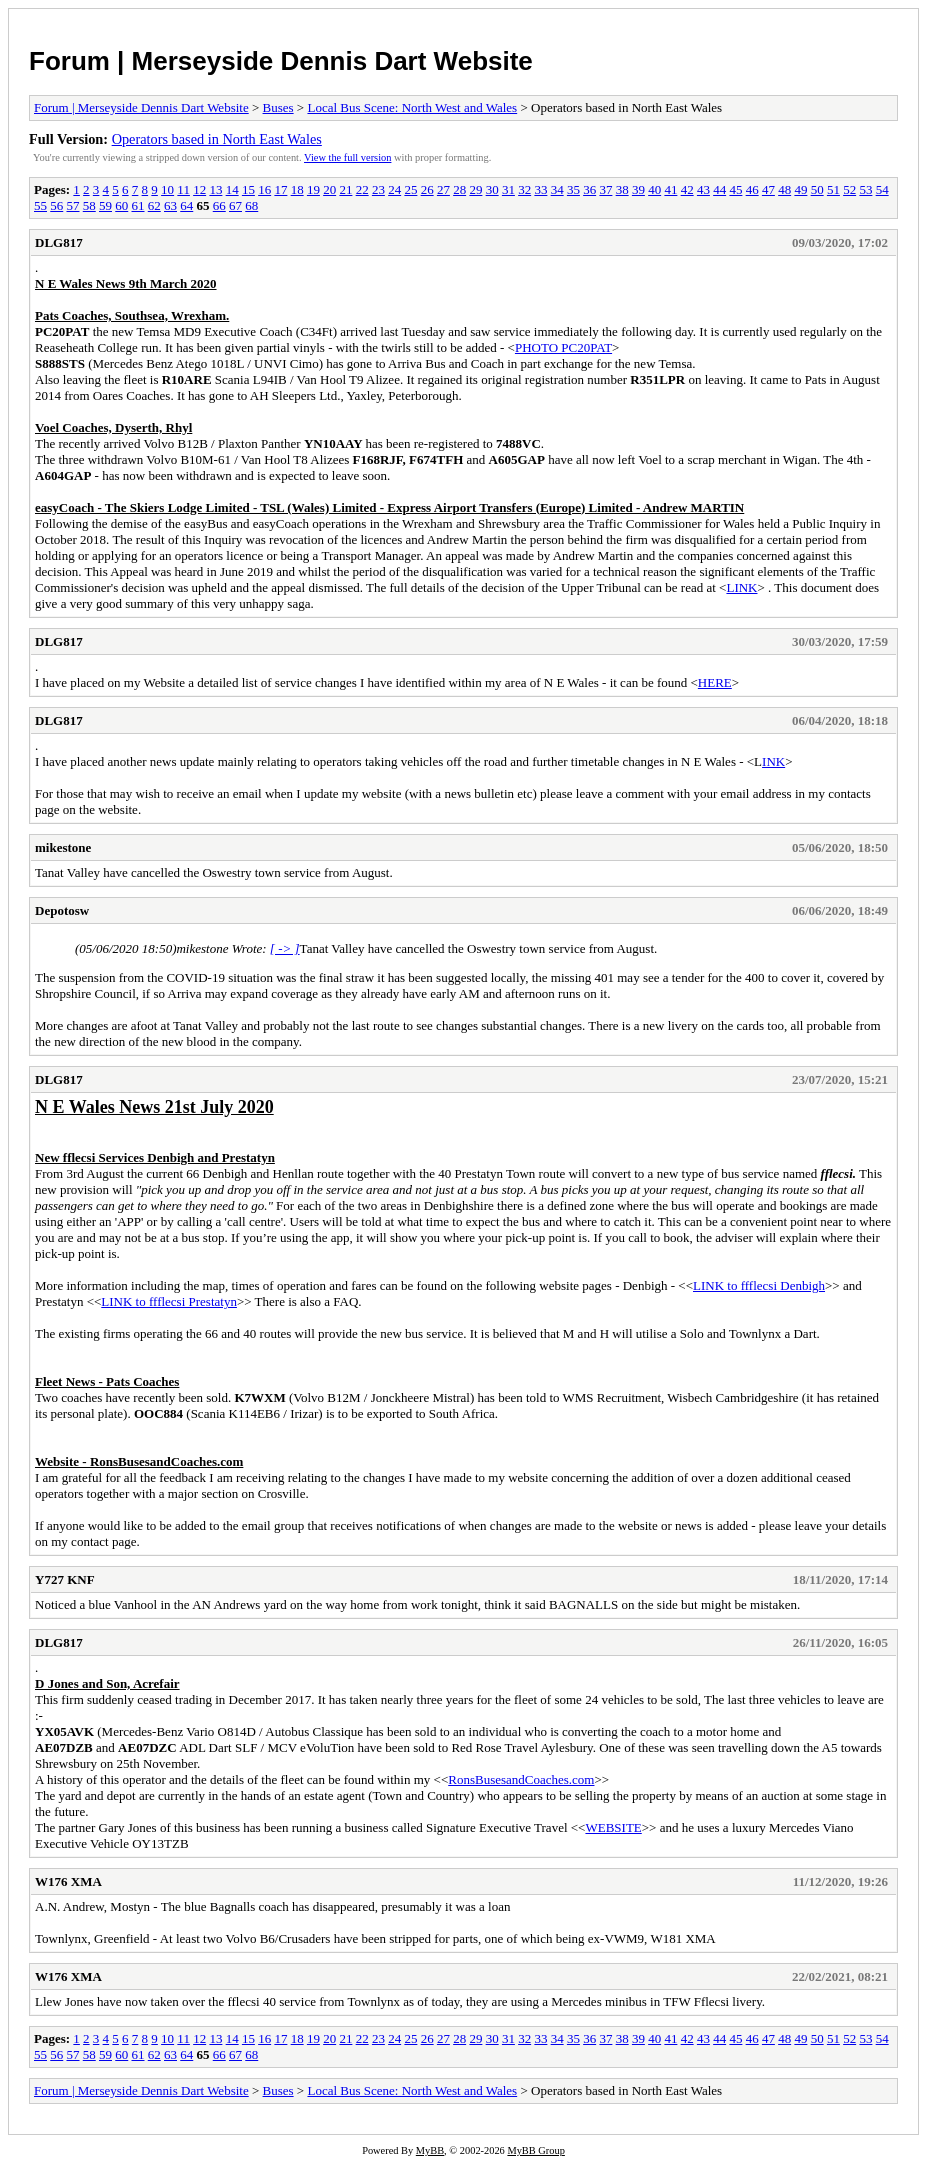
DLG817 (59, 242)
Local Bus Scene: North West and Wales (412, 107)
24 (394, 189)
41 (670, 189)
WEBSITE (613, 1827)
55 (40, 205)
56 (56, 205)
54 (882, 189)
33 (540, 189)
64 (186, 205)
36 (589, 189)
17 (280, 189)
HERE (715, 682)
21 (345, 189)
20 (329, 189)
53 (865, 189)
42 (687, 189)
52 (849, 189)
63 (170, 205)
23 (378, 189)
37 (605, 189)
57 (73, 205)
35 (573, 189)
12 (199, 189)
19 (313, 189)
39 (638, 189)
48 (784, 189)
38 (622, 189)
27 (443, 189)
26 (427, 189)
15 (248, 189)
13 (215, 189)
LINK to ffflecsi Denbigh (759, 1285)
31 (508, 189)
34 (557, 189)
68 (251, 205)
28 (459, 189)
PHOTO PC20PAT (563, 347)
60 (121, 205)
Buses (278, 107)
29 (475, 189)
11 (183, 189)
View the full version (347, 157)
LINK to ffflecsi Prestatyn (169, 1301)
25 (410, 189)
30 (492, 189)
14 (232, 189)
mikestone (63, 847)
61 (138, 205)
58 (89, 205)
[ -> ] (285, 948)
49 (800, 189)
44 (719, 189)
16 (264, 189)
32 (524, 189)
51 (833, 189)
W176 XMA (68, 1881)
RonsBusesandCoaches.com (521, 1779)
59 (105, 205)
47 (768, 189)
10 (167, 189)
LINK (741, 587)
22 (362, 189)
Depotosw (62, 910)
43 (703, 189)
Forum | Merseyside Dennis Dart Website (281, 61)
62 (154, 205)
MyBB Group (535, 2150)
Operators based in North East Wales (217, 139)
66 (219, 205)
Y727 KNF (65, 1579)
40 (654, 189)
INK (773, 761)
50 (817, 189)
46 (752, 189)
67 (235, 205)
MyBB (430, 2150)
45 (735, 189)
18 (297, 189)
